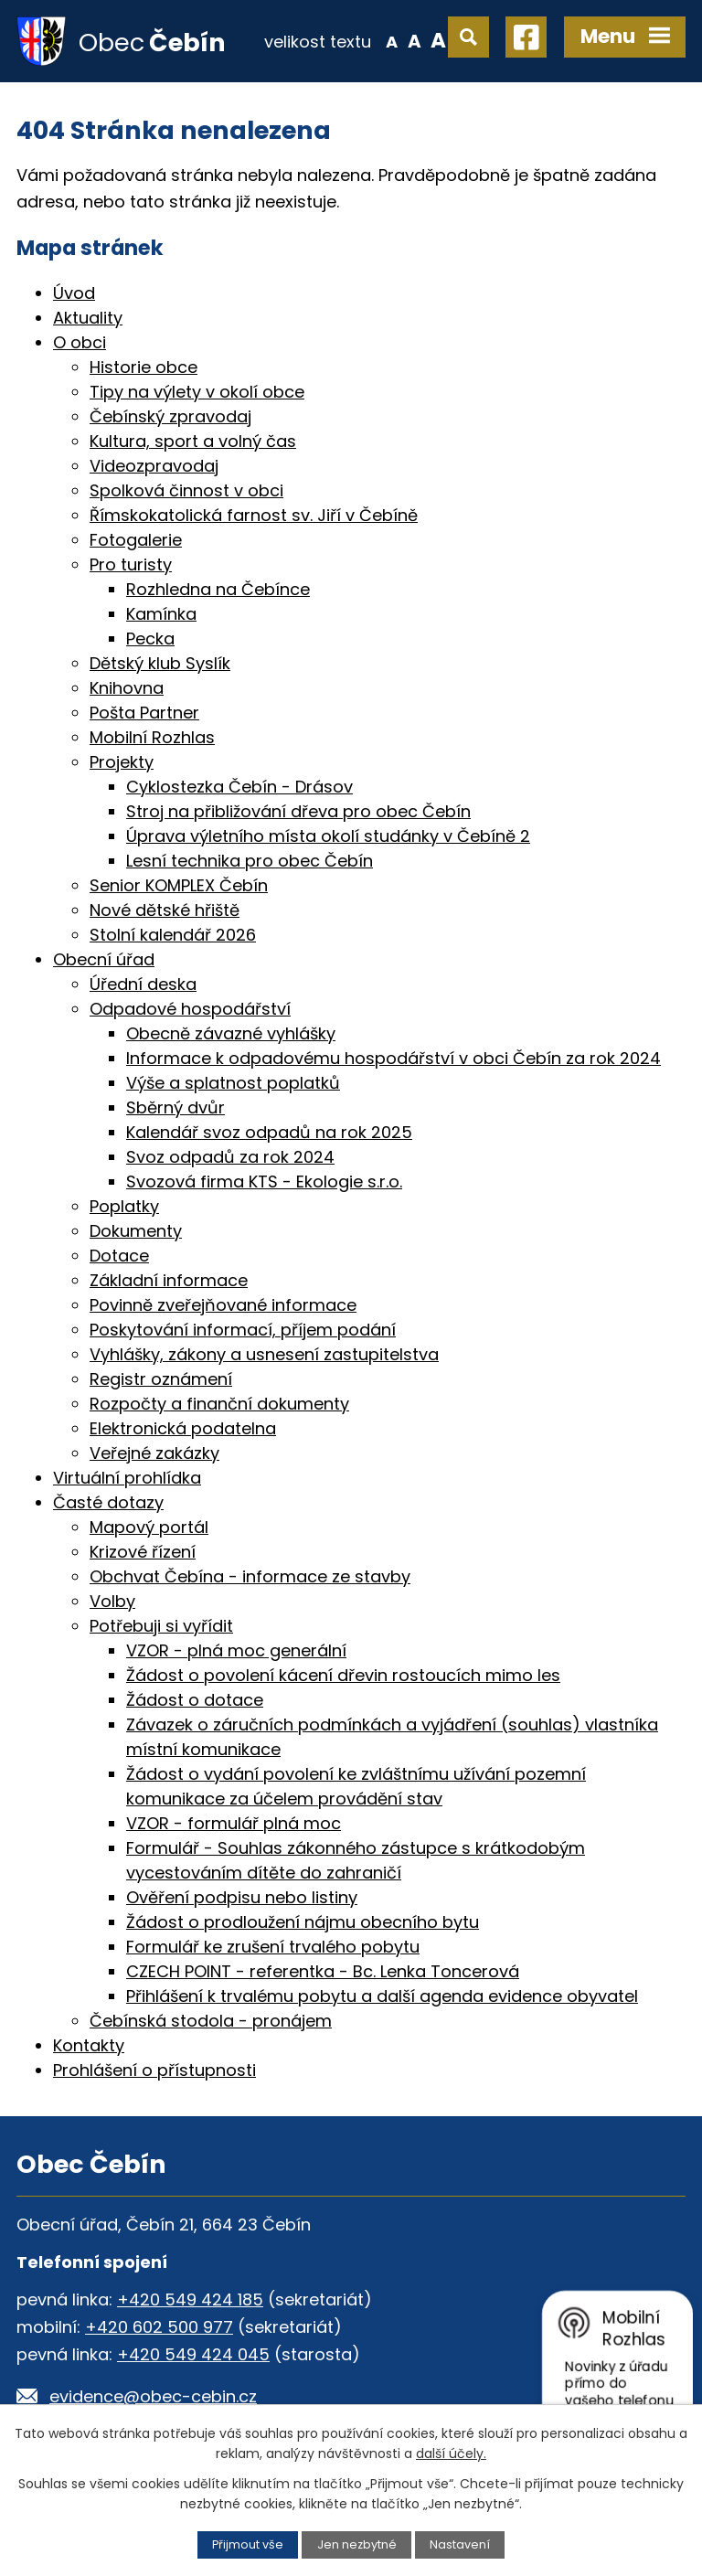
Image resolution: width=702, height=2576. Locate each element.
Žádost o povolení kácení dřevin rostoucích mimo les (343, 1675)
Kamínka (161, 613)
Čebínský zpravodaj (170, 416)
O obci (79, 342)
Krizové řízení (143, 1551)
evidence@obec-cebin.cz (153, 2396)
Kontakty (88, 2045)
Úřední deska (143, 984)
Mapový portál (149, 1527)
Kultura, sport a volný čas (193, 441)
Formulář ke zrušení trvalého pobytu (273, 1946)
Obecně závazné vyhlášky (230, 1033)
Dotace (119, 1255)
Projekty (122, 761)
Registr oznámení (161, 1379)
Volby (112, 1601)
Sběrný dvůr (175, 1107)
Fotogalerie (136, 539)
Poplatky (124, 1206)
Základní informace (169, 1280)
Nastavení (460, 2544)
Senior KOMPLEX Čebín (179, 885)
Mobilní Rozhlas (152, 737)
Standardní (414, 40)
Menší (391, 40)
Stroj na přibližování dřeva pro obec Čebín (298, 811)
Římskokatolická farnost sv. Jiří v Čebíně (254, 515)
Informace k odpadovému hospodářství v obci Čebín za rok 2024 (393, 1058)
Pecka (150, 638)
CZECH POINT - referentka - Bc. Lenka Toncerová (322, 1971)
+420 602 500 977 (159, 2326)
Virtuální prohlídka (127, 1477)
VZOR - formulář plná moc (233, 1823)
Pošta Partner (144, 712)
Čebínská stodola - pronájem (211, 2020)
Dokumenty (136, 1230)
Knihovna (127, 687)
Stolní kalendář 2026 (173, 934)
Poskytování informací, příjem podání (243, 1329)
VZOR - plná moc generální (236, 1650)
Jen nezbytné (357, 2544)
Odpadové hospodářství (190, 1008)
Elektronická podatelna (183, 1428)
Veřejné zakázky (154, 1453)
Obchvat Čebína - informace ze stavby (250, 1576)
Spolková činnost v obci (186, 490)
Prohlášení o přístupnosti (154, 2070)
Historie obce (143, 367)
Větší (438, 40)
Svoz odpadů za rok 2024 (230, 1156)
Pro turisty (131, 564)
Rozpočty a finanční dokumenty (219, 1403)
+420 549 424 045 (193, 2354)
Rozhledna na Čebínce (218, 589)
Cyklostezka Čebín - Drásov (239, 786)
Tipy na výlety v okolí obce (197, 391)
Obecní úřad (103, 959)
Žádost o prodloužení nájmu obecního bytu (302, 1922)
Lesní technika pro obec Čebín (249, 860)
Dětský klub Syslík (160, 663)
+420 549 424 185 (190, 2299)
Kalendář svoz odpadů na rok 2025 (269, 1132)
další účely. (451, 2453)
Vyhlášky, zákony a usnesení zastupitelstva (264, 1354)
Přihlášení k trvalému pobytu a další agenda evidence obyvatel (382, 1996)
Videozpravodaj (154, 465)
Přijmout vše (247, 2544)
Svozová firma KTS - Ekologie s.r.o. (264, 1181)
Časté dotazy (108, 1502)
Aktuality (87, 317)
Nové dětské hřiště (164, 910)
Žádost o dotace (194, 1699)
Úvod (74, 293)
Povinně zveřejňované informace (223, 1304)
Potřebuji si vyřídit (161, 1625)
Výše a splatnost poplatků (233, 1082)
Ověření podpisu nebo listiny (241, 1897)
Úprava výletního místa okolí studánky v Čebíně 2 (328, 836)
